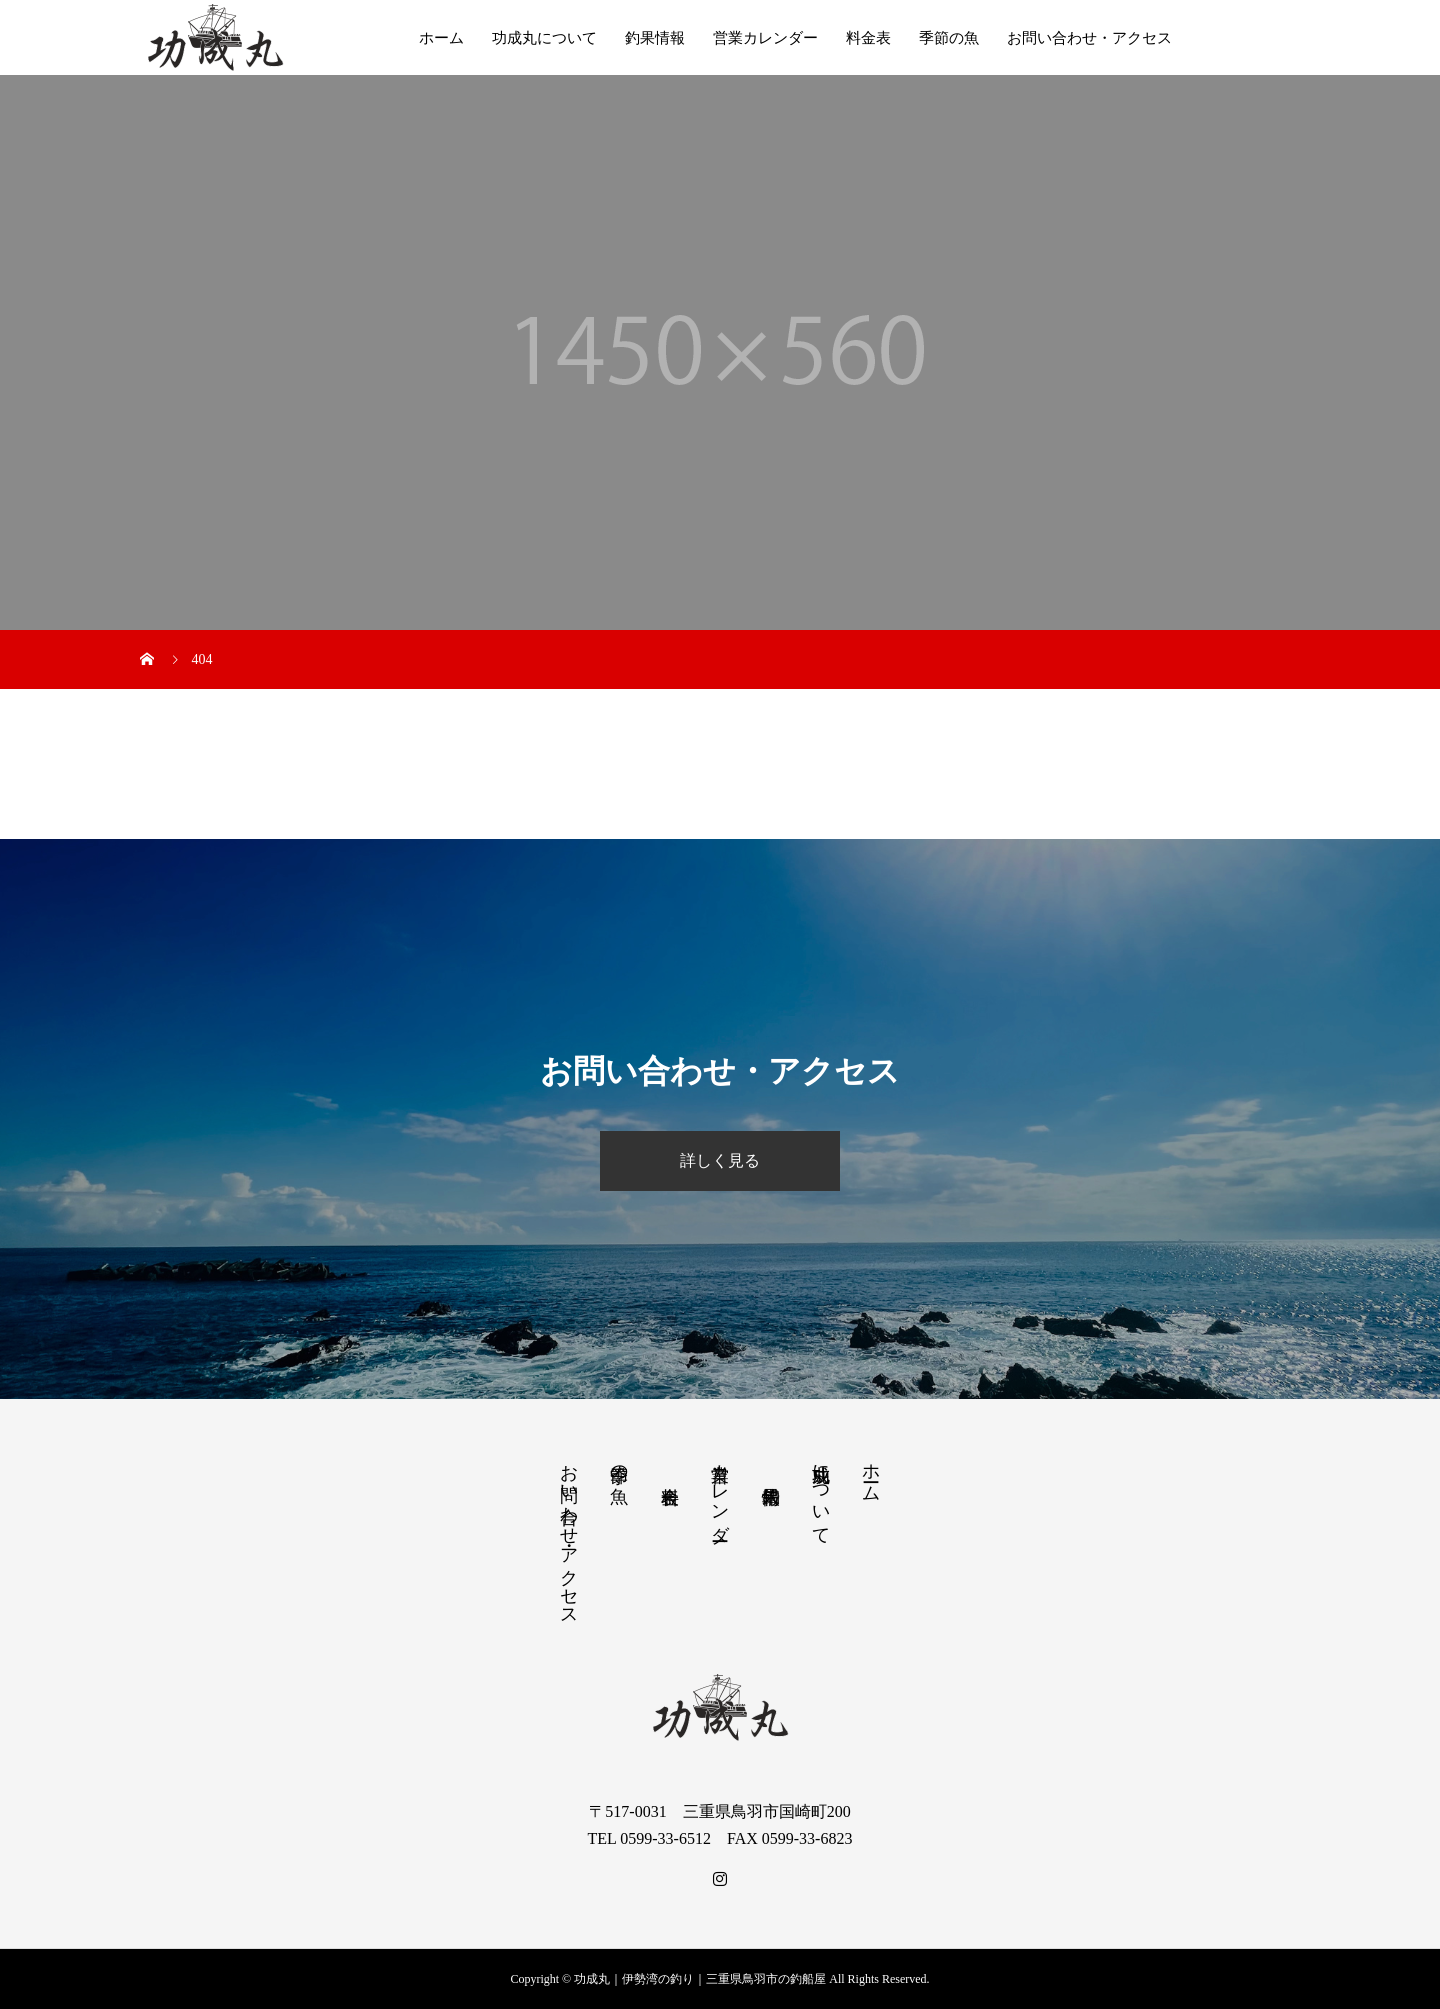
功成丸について (544, 38)
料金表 (868, 38)
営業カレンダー (765, 38)
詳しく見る (720, 1160)
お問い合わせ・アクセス (1089, 38)
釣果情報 (655, 38)
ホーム (441, 38)
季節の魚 (949, 38)
